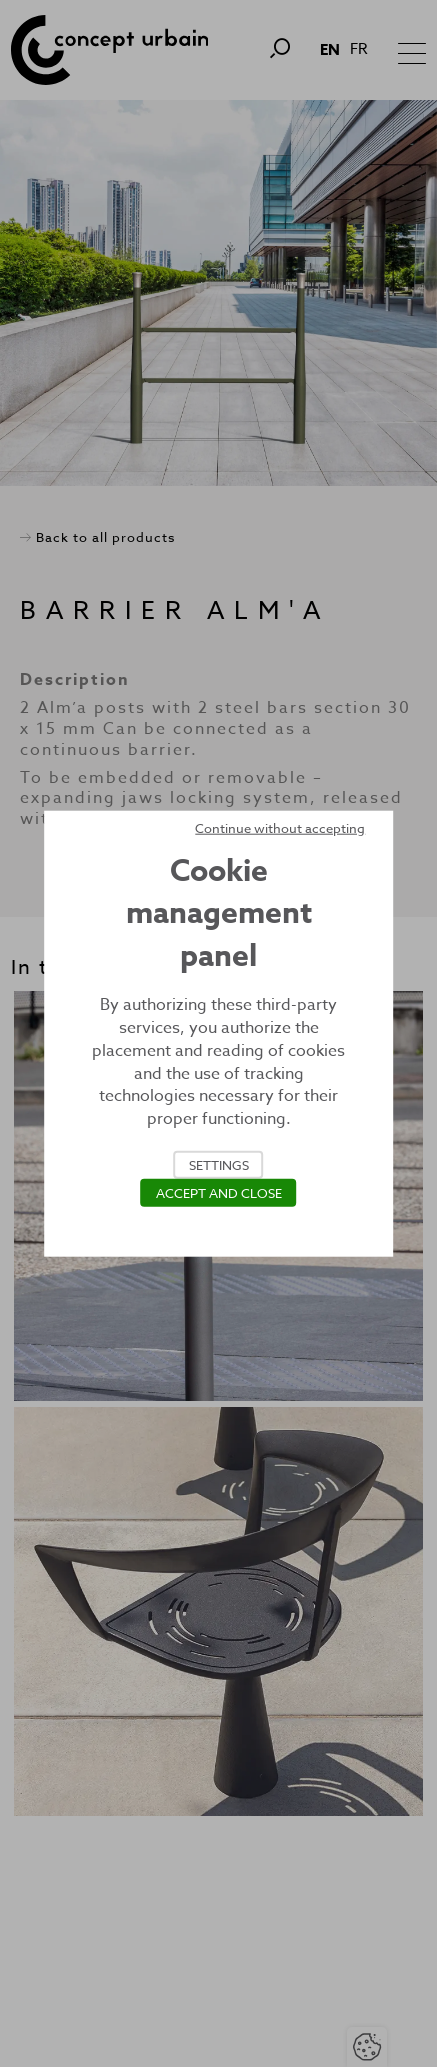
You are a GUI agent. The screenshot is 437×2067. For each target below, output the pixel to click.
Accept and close (219, 1193)
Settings (219, 1165)
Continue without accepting (280, 827)
